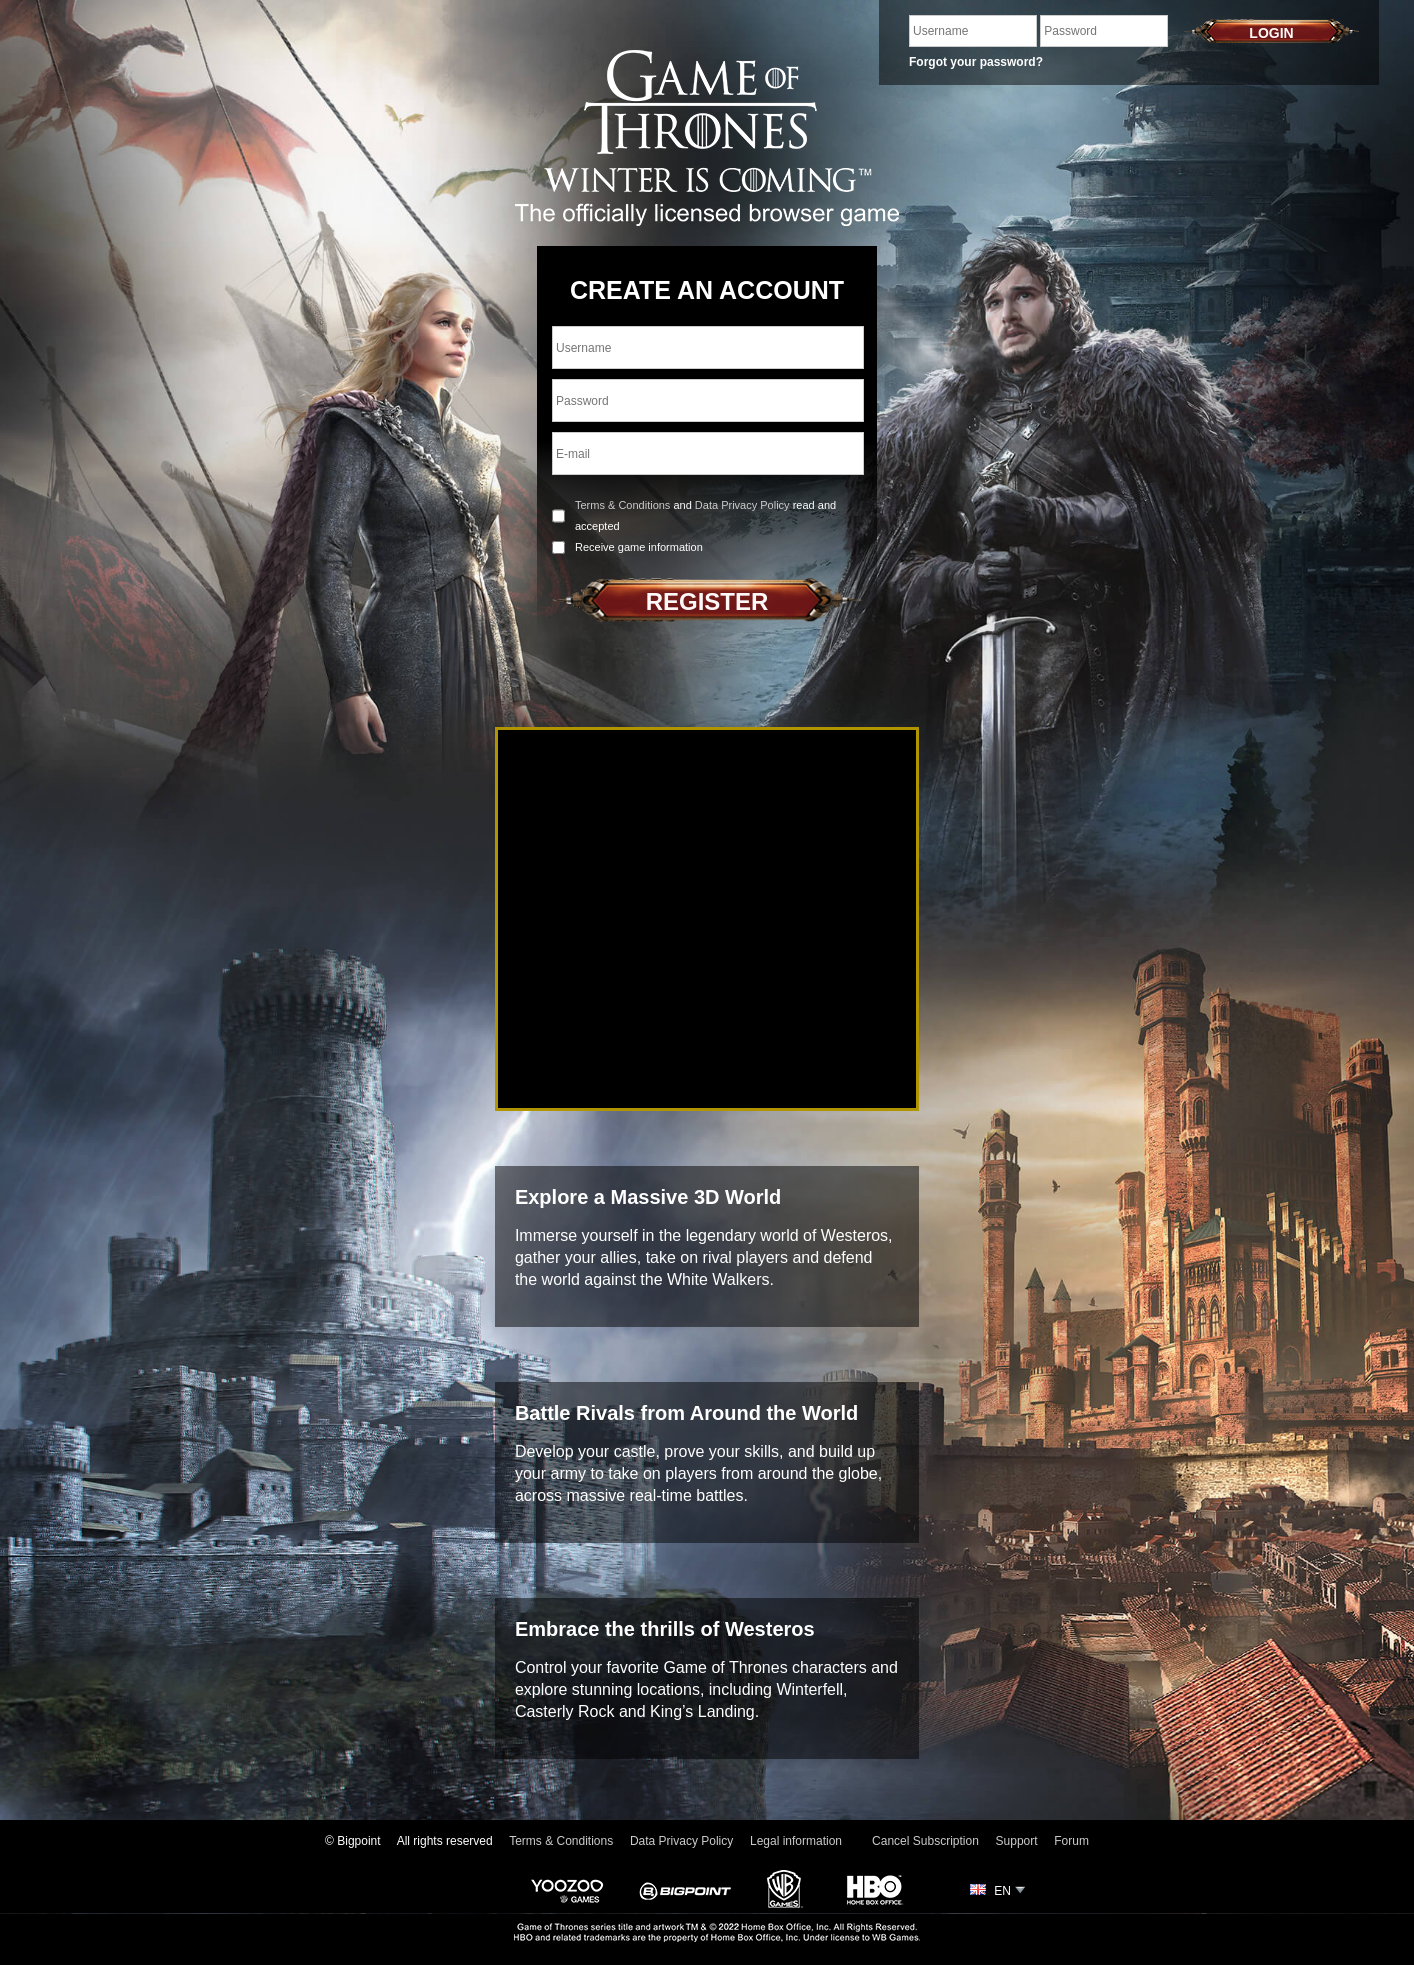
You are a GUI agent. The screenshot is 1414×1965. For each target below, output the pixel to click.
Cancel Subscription (925, 1841)
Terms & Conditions (622, 505)
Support (1017, 1841)
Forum (1071, 1841)
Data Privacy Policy (742, 505)
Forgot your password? (976, 62)
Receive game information (639, 547)
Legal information (796, 1841)
